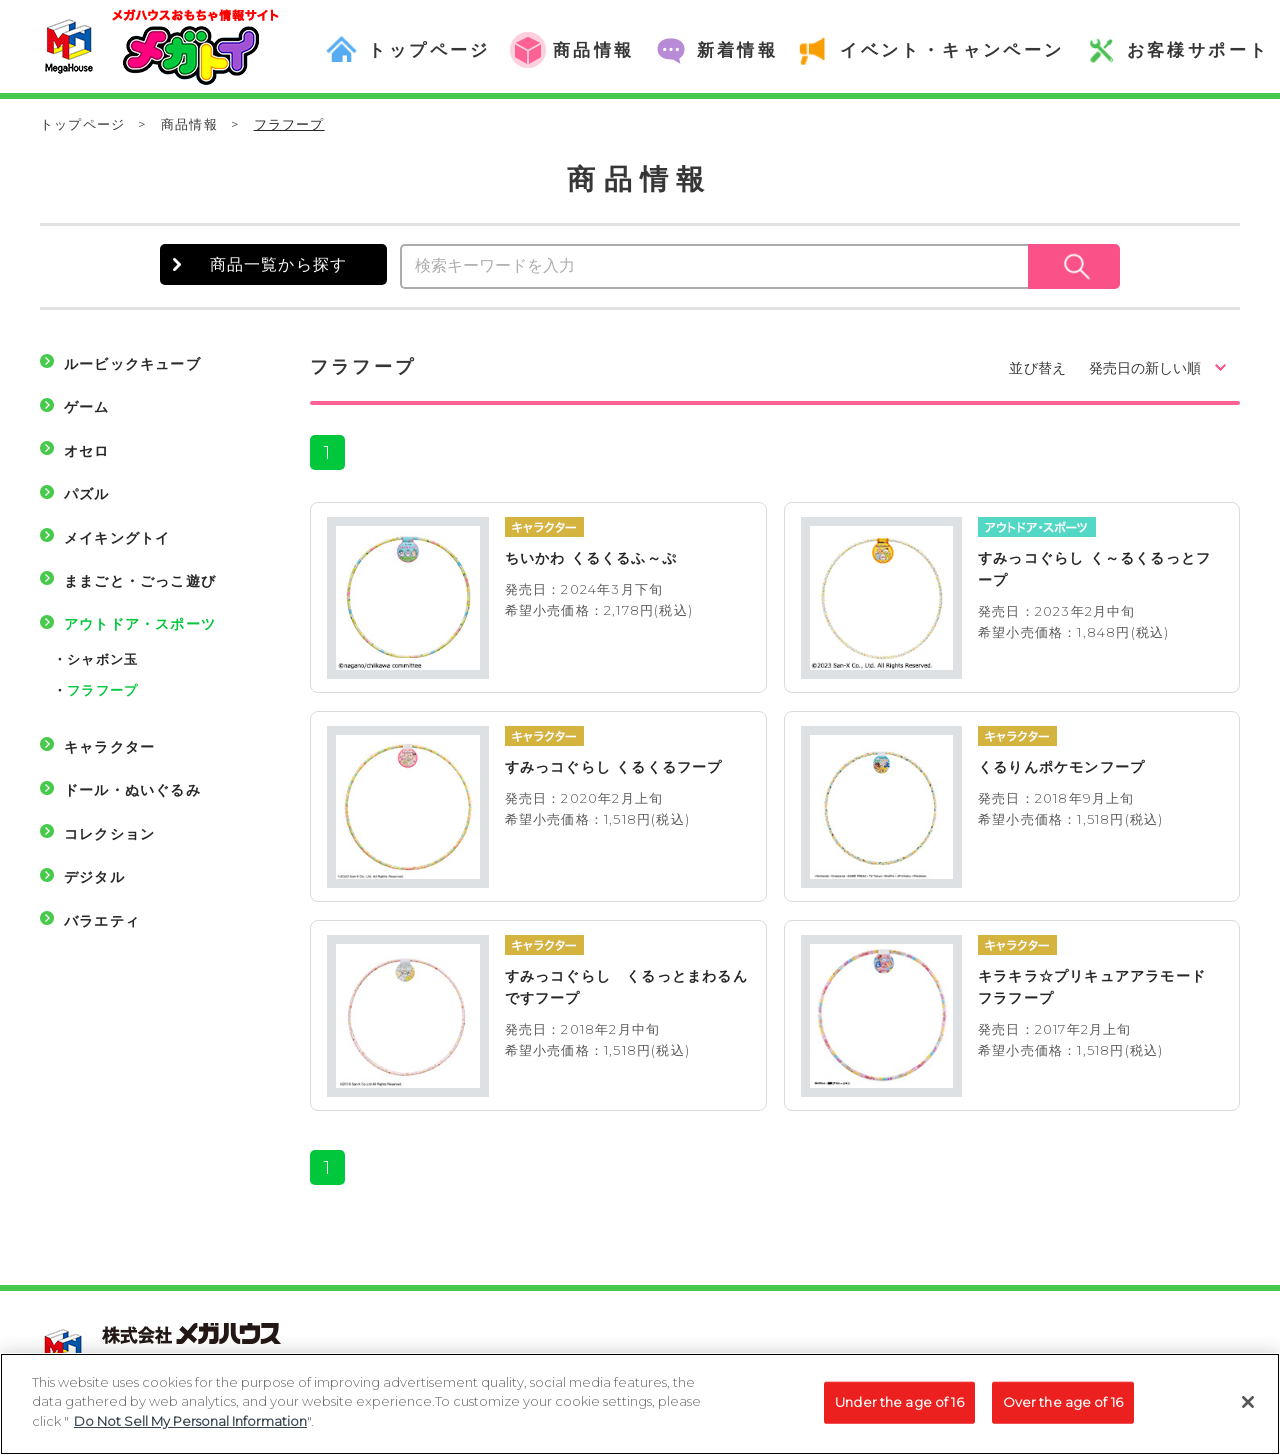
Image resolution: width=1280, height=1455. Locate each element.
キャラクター (109, 747)
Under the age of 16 (899, 1412)
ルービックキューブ (132, 364)
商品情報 (189, 124)
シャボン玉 (102, 659)
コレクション (109, 834)
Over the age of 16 (1063, 1412)
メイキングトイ (117, 538)
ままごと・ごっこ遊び (140, 581)
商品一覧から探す (279, 264)
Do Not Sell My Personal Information (190, 1432)
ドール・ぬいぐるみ (132, 790)
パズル (87, 494)
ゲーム (87, 407)
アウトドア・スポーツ (140, 624)
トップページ (82, 124)
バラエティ (102, 921)
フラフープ (102, 690)
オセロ (87, 451)
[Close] (1248, 1413)
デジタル (94, 877)
